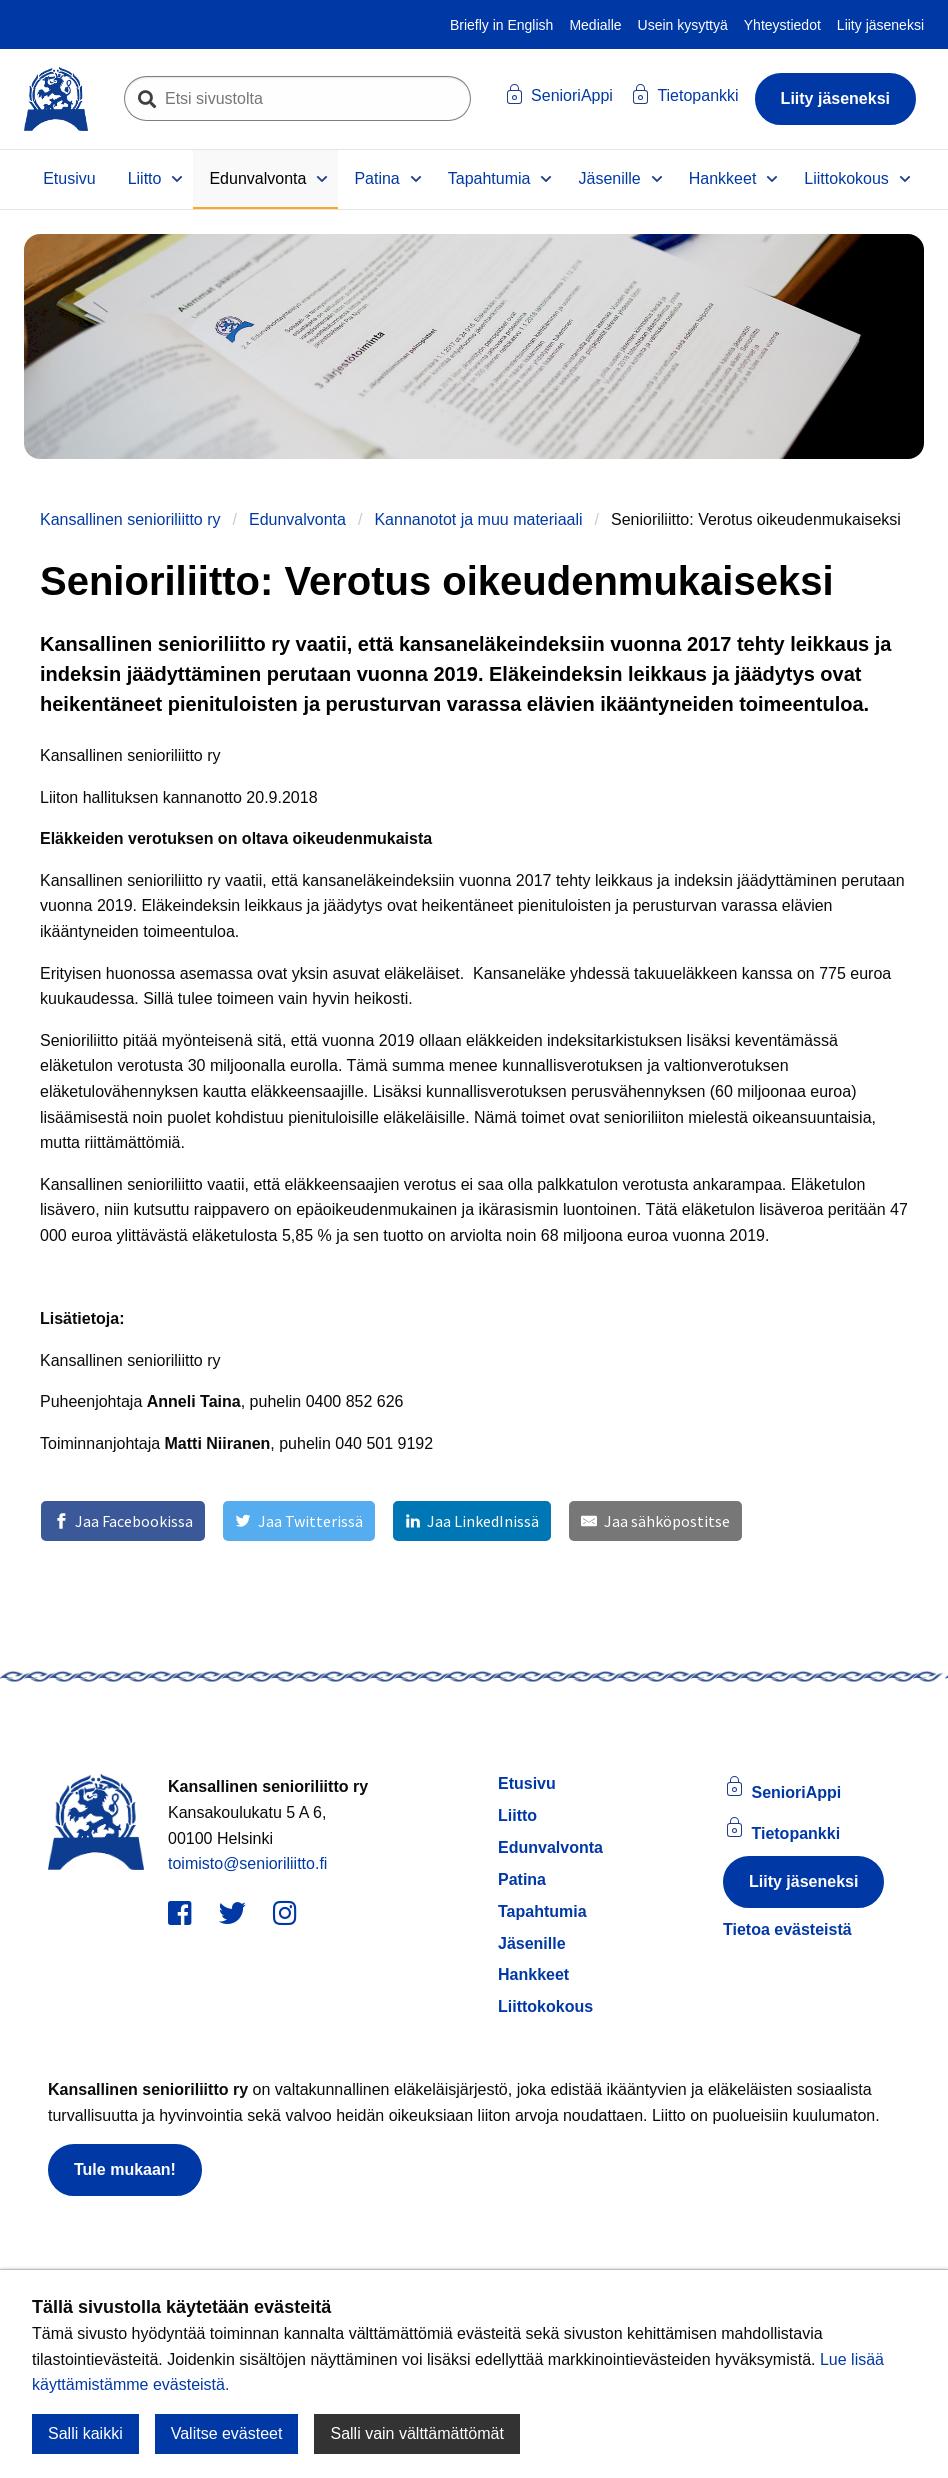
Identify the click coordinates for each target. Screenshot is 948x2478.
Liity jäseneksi (880, 25)
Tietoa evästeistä (787, 1929)
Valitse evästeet (227, 2433)
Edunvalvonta (257, 178)
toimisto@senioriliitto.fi (247, 1863)
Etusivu (69, 178)
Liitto (145, 178)
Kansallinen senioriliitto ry (130, 519)
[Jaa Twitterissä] (298, 1521)
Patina (376, 178)
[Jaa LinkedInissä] (472, 1521)
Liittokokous (846, 178)
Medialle (595, 25)
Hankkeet (723, 178)
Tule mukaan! (125, 2169)
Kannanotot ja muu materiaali (478, 519)
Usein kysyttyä (683, 25)
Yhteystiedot (782, 25)
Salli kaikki (85, 2433)
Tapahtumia (489, 178)
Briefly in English (502, 25)
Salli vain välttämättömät (416, 2433)
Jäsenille (609, 178)
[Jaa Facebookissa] (123, 1521)
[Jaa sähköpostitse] (655, 1521)
